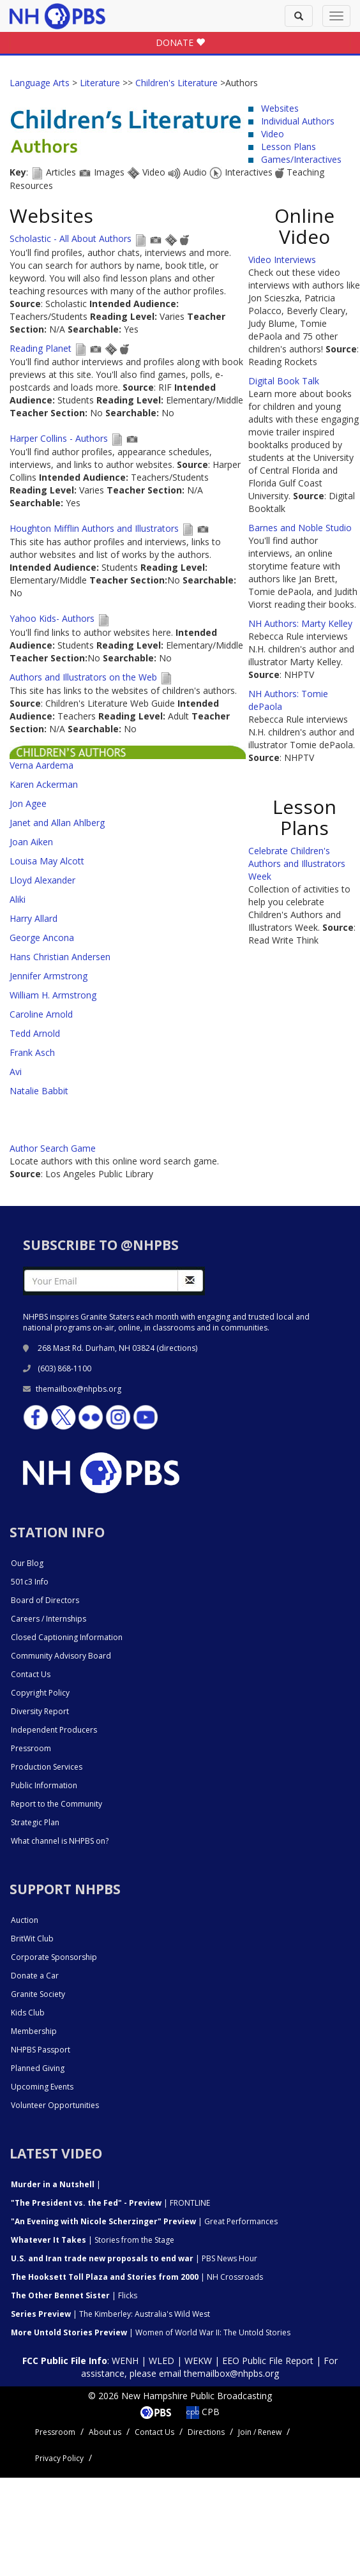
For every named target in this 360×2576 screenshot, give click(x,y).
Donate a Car (35, 1975)
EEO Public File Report (267, 2360)
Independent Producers (54, 1729)
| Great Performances (144, 2221)
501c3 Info (30, 1581)
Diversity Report (40, 1711)
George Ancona (42, 937)
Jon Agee (28, 803)
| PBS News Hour (134, 2258)
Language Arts (40, 83)
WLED (161, 2360)
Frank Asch (32, 1052)
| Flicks (74, 2295)
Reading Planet (40, 348)
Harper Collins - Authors (60, 438)
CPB (203, 2412)
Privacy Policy (59, 2458)
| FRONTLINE (110, 2202)
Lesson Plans (288, 146)
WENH (125, 2360)
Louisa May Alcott (47, 861)
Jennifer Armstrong (48, 976)
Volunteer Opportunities (55, 2105)
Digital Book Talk (283, 381)
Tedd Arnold (35, 1033)
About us (105, 2432)
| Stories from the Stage (92, 2239)
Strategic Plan (35, 1822)
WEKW (198, 2360)
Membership (34, 2031)
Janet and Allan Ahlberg (57, 823)
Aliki (18, 899)
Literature (100, 83)
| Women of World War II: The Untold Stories (150, 2332)
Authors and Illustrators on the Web (85, 677)
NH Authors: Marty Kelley (300, 623)
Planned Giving (37, 2068)
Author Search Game (53, 1148)
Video (272, 134)
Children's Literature (176, 83)
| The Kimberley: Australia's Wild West (110, 2314)
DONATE (180, 42)
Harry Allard (33, 918)
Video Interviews (282, 259)
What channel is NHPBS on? (60, 1840)
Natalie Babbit (39, 1091)
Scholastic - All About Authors (70, 238)
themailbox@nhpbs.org (72, 1388)
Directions (206, 2432)
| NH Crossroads (137, 2276)
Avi (16, 1072)
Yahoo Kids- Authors (53, 618)
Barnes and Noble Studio (300, 528)
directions (177, 1348)
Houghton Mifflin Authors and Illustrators (94, 528)
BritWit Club (32, 1938)
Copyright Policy (40, 1692)
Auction (24, 1920)
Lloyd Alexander (42, 880)
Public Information (44, 1785)
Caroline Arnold (41, 1014)
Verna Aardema (41, 765)
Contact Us (30, 1674)
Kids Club (28, 2012)
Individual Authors (297, 121)
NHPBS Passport (40, 2049)
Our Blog (27, 1563)
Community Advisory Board (61, 1655)
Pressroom (31, 1748)
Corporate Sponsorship (54, 1957)
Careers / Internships (48, 1618)
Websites (280, 108)
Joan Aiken (31, 842)
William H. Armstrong (53, 995)
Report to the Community (56, 1803)
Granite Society (38, 1994)
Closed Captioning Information (67, 1637)
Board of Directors (45, 1600)
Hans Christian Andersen (60, 957)
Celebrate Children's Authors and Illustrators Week (296, 863)
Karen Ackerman (44, 784)
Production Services (46, 1766)
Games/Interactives (301, 159)
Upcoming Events (42, 2086)
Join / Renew (259, 2432)
